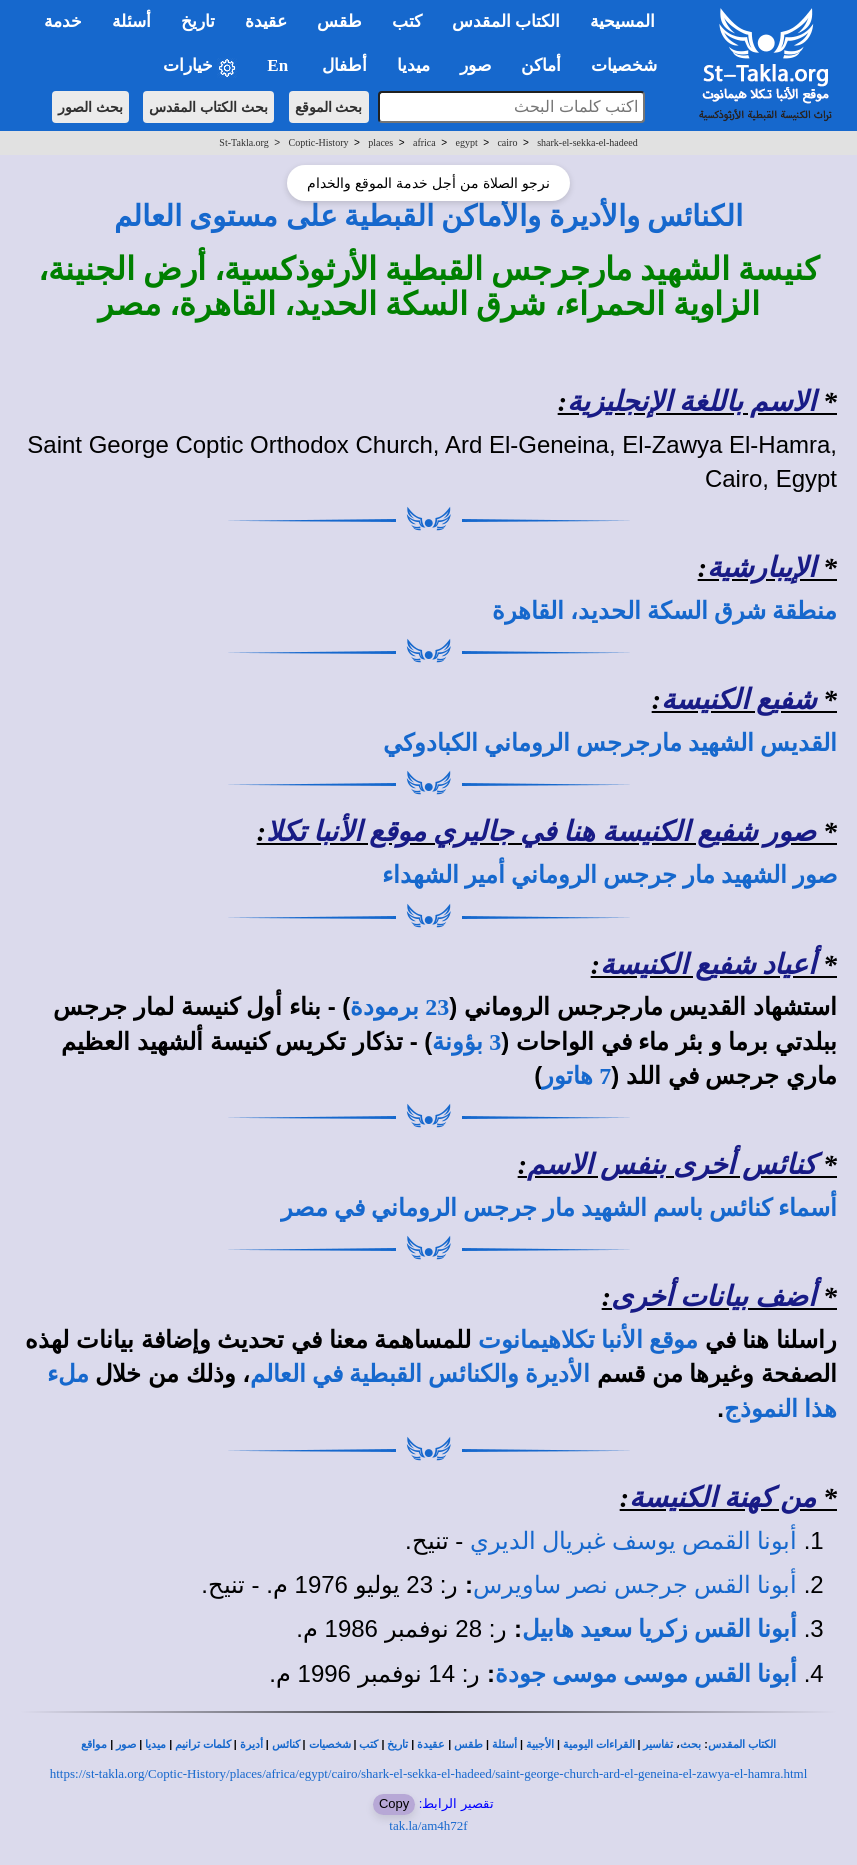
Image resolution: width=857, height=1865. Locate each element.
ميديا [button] (413, 65)
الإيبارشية (761, 567)
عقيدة (431, 1744)
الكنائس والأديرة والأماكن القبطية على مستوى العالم (428, 216)
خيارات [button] (200, 66)
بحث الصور (90, 107)
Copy (394, 1803)
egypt (466, 142)
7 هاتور (576, 1076)
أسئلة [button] (131, 21)
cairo (507, 142)
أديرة (251, 1744)
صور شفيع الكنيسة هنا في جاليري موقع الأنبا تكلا (541, 831)
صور (126, 1744)
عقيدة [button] (266, 21)
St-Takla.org (243, 142)
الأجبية (540, 1744)
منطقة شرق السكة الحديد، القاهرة (664, 611)
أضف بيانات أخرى (713, 1296)
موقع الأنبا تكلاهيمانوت (588, 1340)
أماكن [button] (541, 65)
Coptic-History (318, 142)
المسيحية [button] (622, 21)
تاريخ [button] (198, 21)
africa (424, 142)
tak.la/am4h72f (428, 1825)
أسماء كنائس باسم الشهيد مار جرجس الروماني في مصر (559, 1208)
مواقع (94, 1744)
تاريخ (397, 1744)
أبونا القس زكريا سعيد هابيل (659, 1629)
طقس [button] (339, 21)
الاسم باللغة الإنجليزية (691, 401)
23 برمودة (399, 1007)
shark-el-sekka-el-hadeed (587, 142)
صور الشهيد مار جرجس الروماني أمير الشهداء (609, 875)
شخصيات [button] (630, 65)
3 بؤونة (466, 1042)
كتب (368, 1744)
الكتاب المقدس (742, 1744)
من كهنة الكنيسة (722, 1497)
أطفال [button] (344, 65)
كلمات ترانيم (203, 1744)
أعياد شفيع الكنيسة (708, 964)
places (380, 142)
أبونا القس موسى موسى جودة (646, 1674)
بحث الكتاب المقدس (208, 107)
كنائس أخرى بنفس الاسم (671, 1164)
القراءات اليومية (599, 1744)
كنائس (286, 1744)
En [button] (279, 65)
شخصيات (330, 1744)
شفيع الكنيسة (738, 699)
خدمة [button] (63, 21)
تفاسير (658, 1744)
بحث (690, 1744)
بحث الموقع (329, 107)
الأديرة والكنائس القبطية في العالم (420, 1374)
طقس (468, 1744)
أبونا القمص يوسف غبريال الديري (633, 1541)
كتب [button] (407, 21)
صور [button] (475, 65)
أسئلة (504, 1744)
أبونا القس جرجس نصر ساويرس (635, 1585)
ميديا (155, 1744)
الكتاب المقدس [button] (506, 21)
